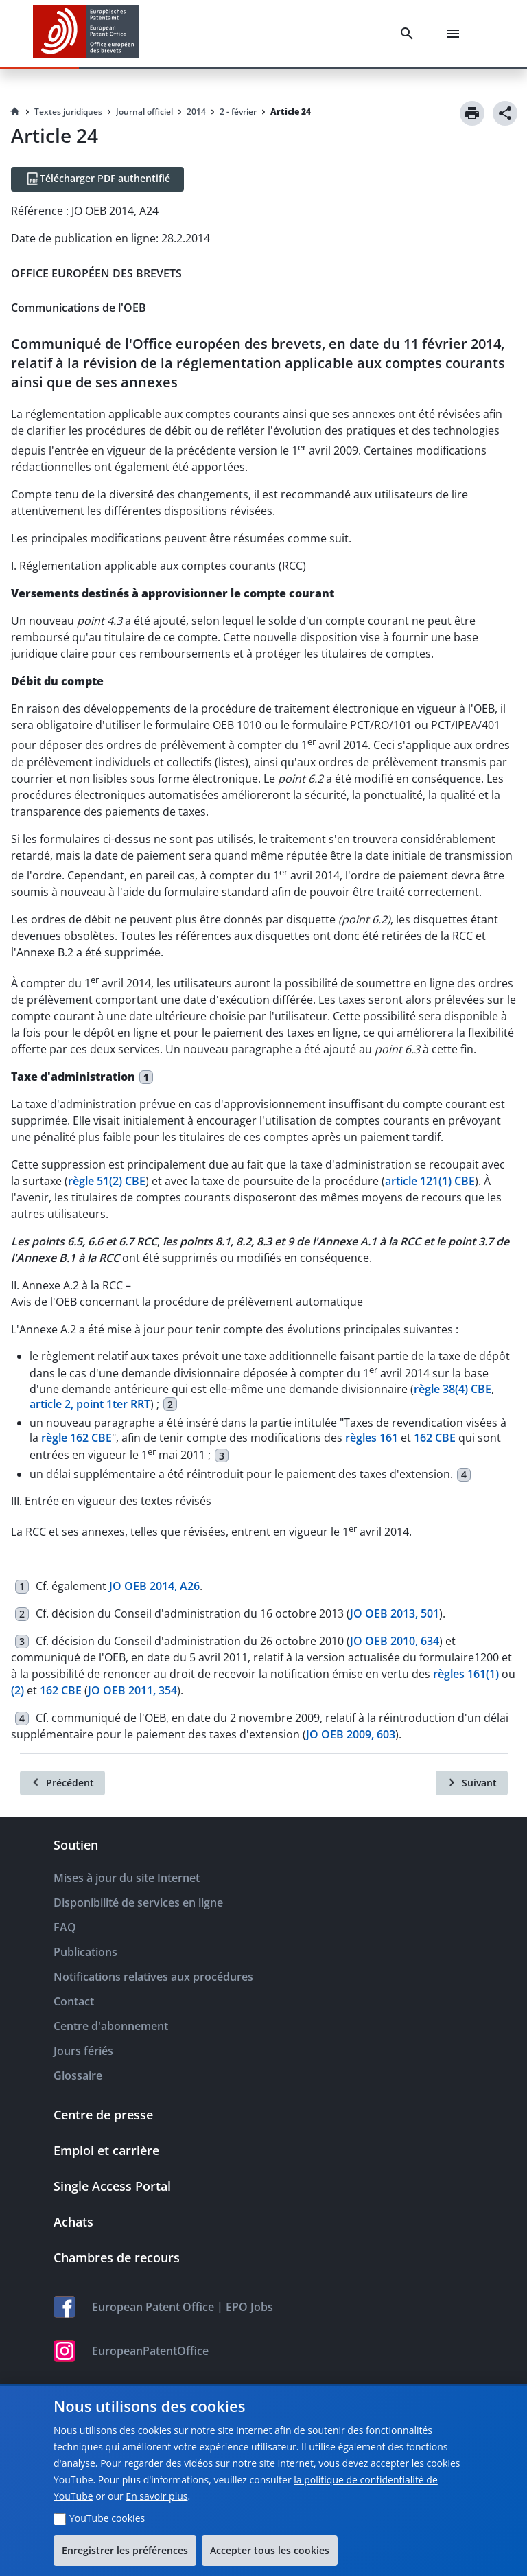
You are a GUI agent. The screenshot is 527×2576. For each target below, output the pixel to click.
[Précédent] (62, 1783)
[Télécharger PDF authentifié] (97, 179)
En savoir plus (156, 2496)
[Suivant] (472, 1783)
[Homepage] (15, 111)
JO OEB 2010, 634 (394, 1640)
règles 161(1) (466, 1673)
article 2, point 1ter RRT (90, 1404)
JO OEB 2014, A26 (154, 1586)
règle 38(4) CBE (452, 1388)
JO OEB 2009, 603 (350, 1734)
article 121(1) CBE (430, 1180)
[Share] (505, 113)
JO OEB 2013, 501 (394, 1613)
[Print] (472, 113)
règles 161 (371, 1437)
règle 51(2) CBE (106, 1180)
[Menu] (455, 33)
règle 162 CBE (76, 1437)
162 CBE (435, 1437)
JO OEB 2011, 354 (132, 1690)
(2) (17, 1690)
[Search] (409, 33)
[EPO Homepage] (86, 33)
